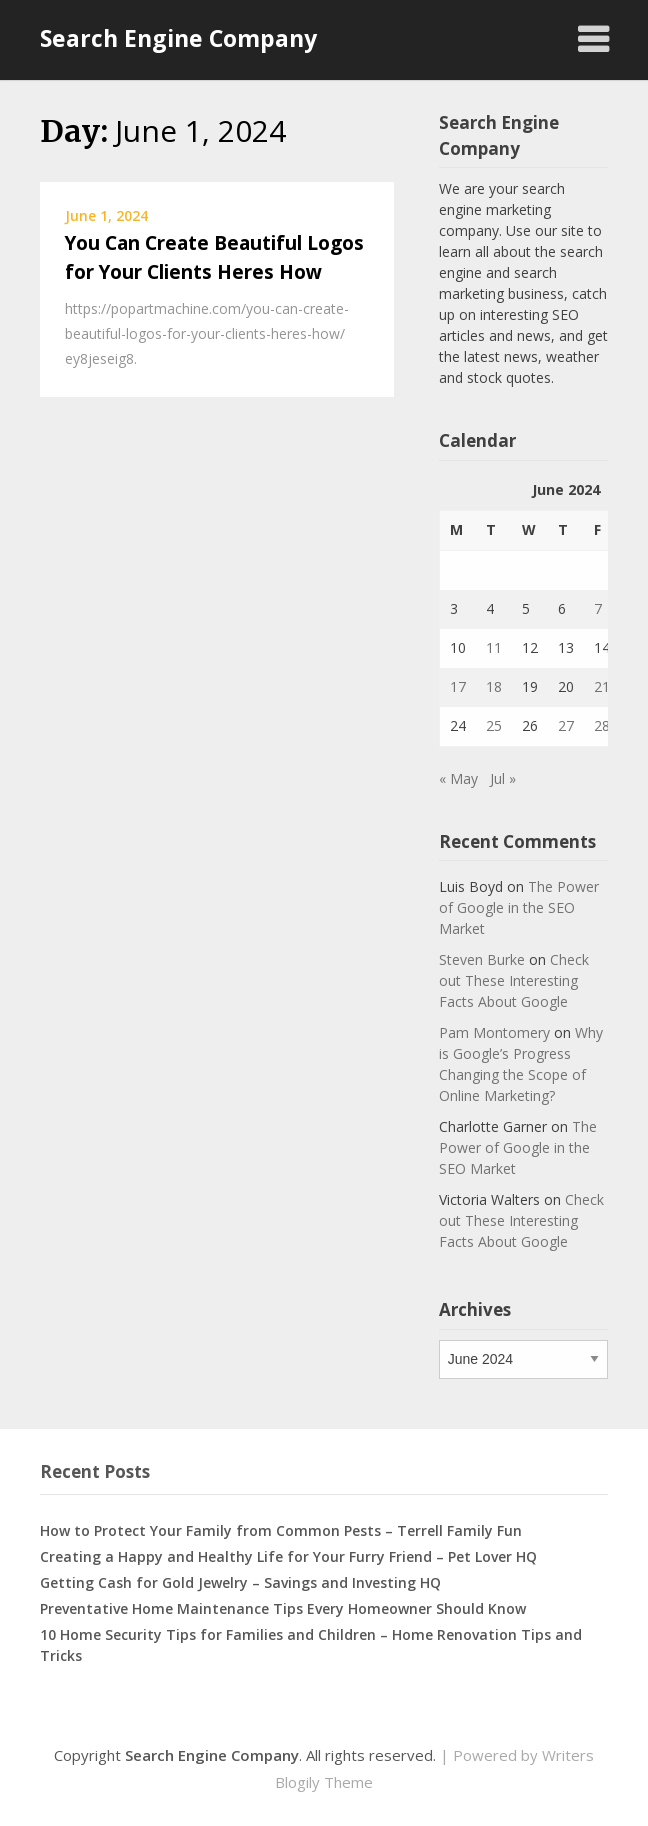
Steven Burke (482, 959)
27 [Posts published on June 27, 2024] (566, 725)
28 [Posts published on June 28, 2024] (602, 725)
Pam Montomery (494, 1032)
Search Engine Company (178, 38)
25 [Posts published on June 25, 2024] (494, 725)
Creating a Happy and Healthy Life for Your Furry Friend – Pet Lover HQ (288, 1556)
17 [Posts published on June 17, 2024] (458, 686)
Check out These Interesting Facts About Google (514, 980)
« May (458, 778)
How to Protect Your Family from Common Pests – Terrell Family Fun (281, 1530)
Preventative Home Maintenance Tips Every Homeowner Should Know (283, 1608)
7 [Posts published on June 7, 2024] (598, 608)
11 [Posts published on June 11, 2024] (494, 647)
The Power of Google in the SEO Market (519, 907)
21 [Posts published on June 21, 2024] (602, 686)
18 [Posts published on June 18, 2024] (494, 686)
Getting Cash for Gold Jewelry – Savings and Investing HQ (240, 1582)
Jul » (503, 778)
